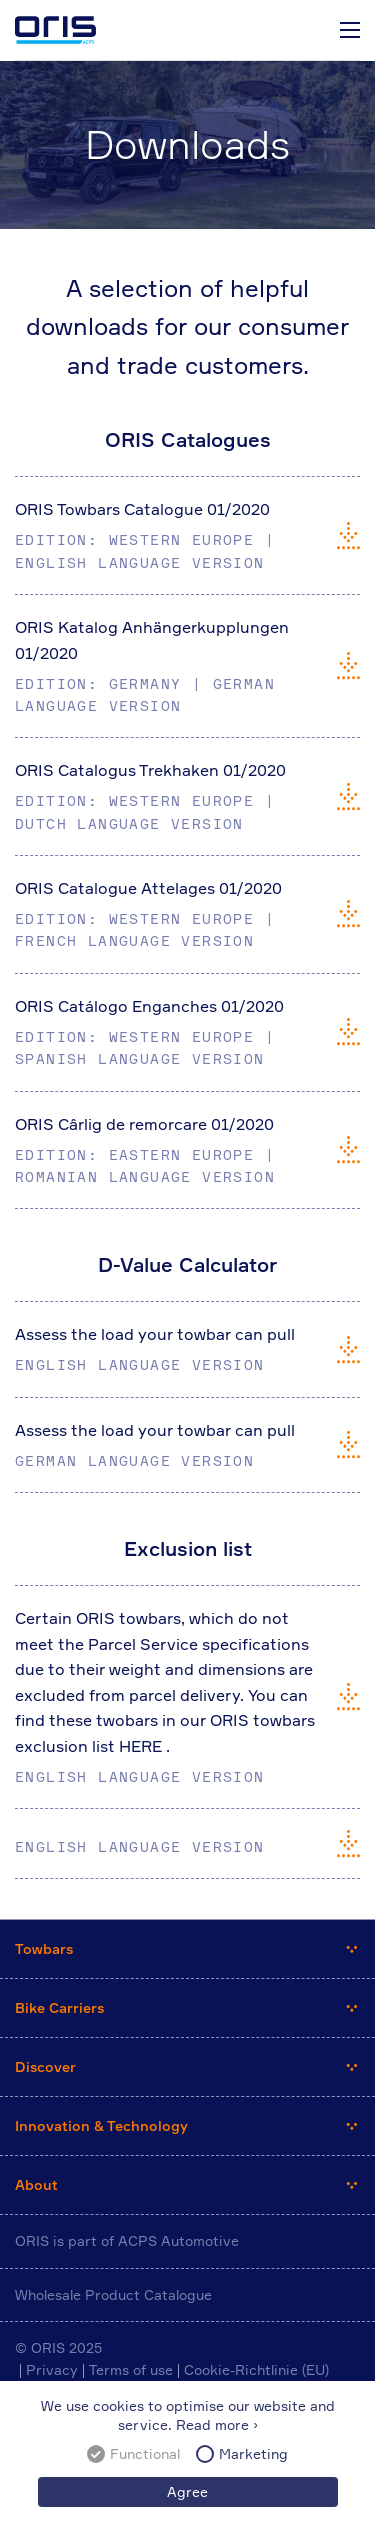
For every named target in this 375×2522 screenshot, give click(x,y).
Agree (187, 2491)
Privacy (52, 2369)
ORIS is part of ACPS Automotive (127, 2240)
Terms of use (131, 2369)
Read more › (217, 2424)
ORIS (55, 30)
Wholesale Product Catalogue (113, 2294)
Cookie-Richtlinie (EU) (256, 2369)
